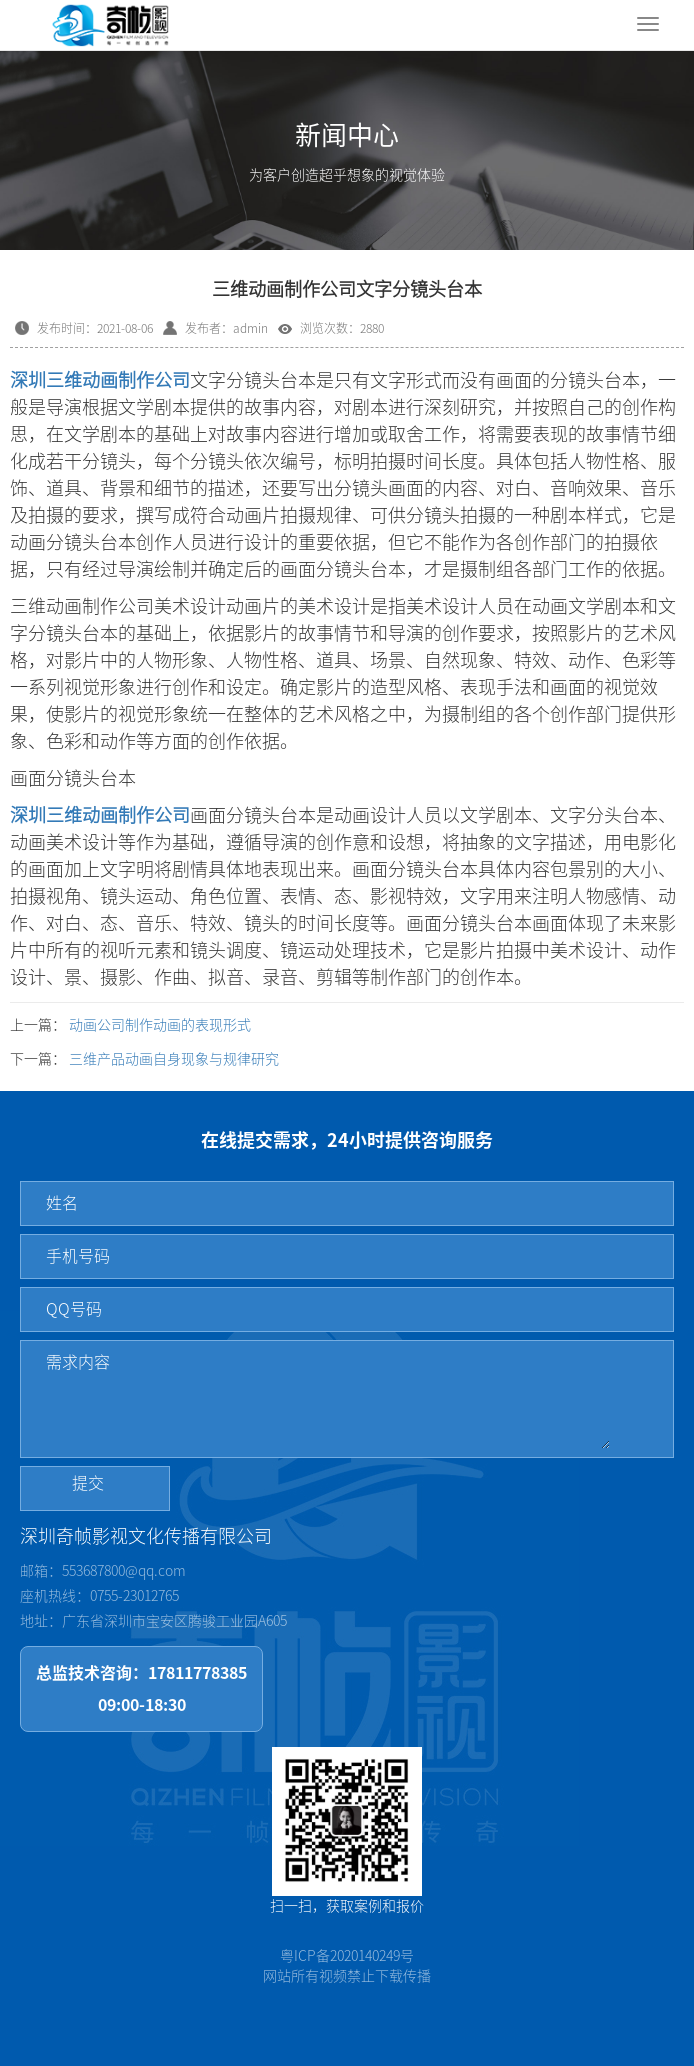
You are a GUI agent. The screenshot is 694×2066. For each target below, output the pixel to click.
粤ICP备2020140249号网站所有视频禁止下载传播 (347, 1966)
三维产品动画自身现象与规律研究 (174, 1059)
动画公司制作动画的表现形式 (160, 1025)
